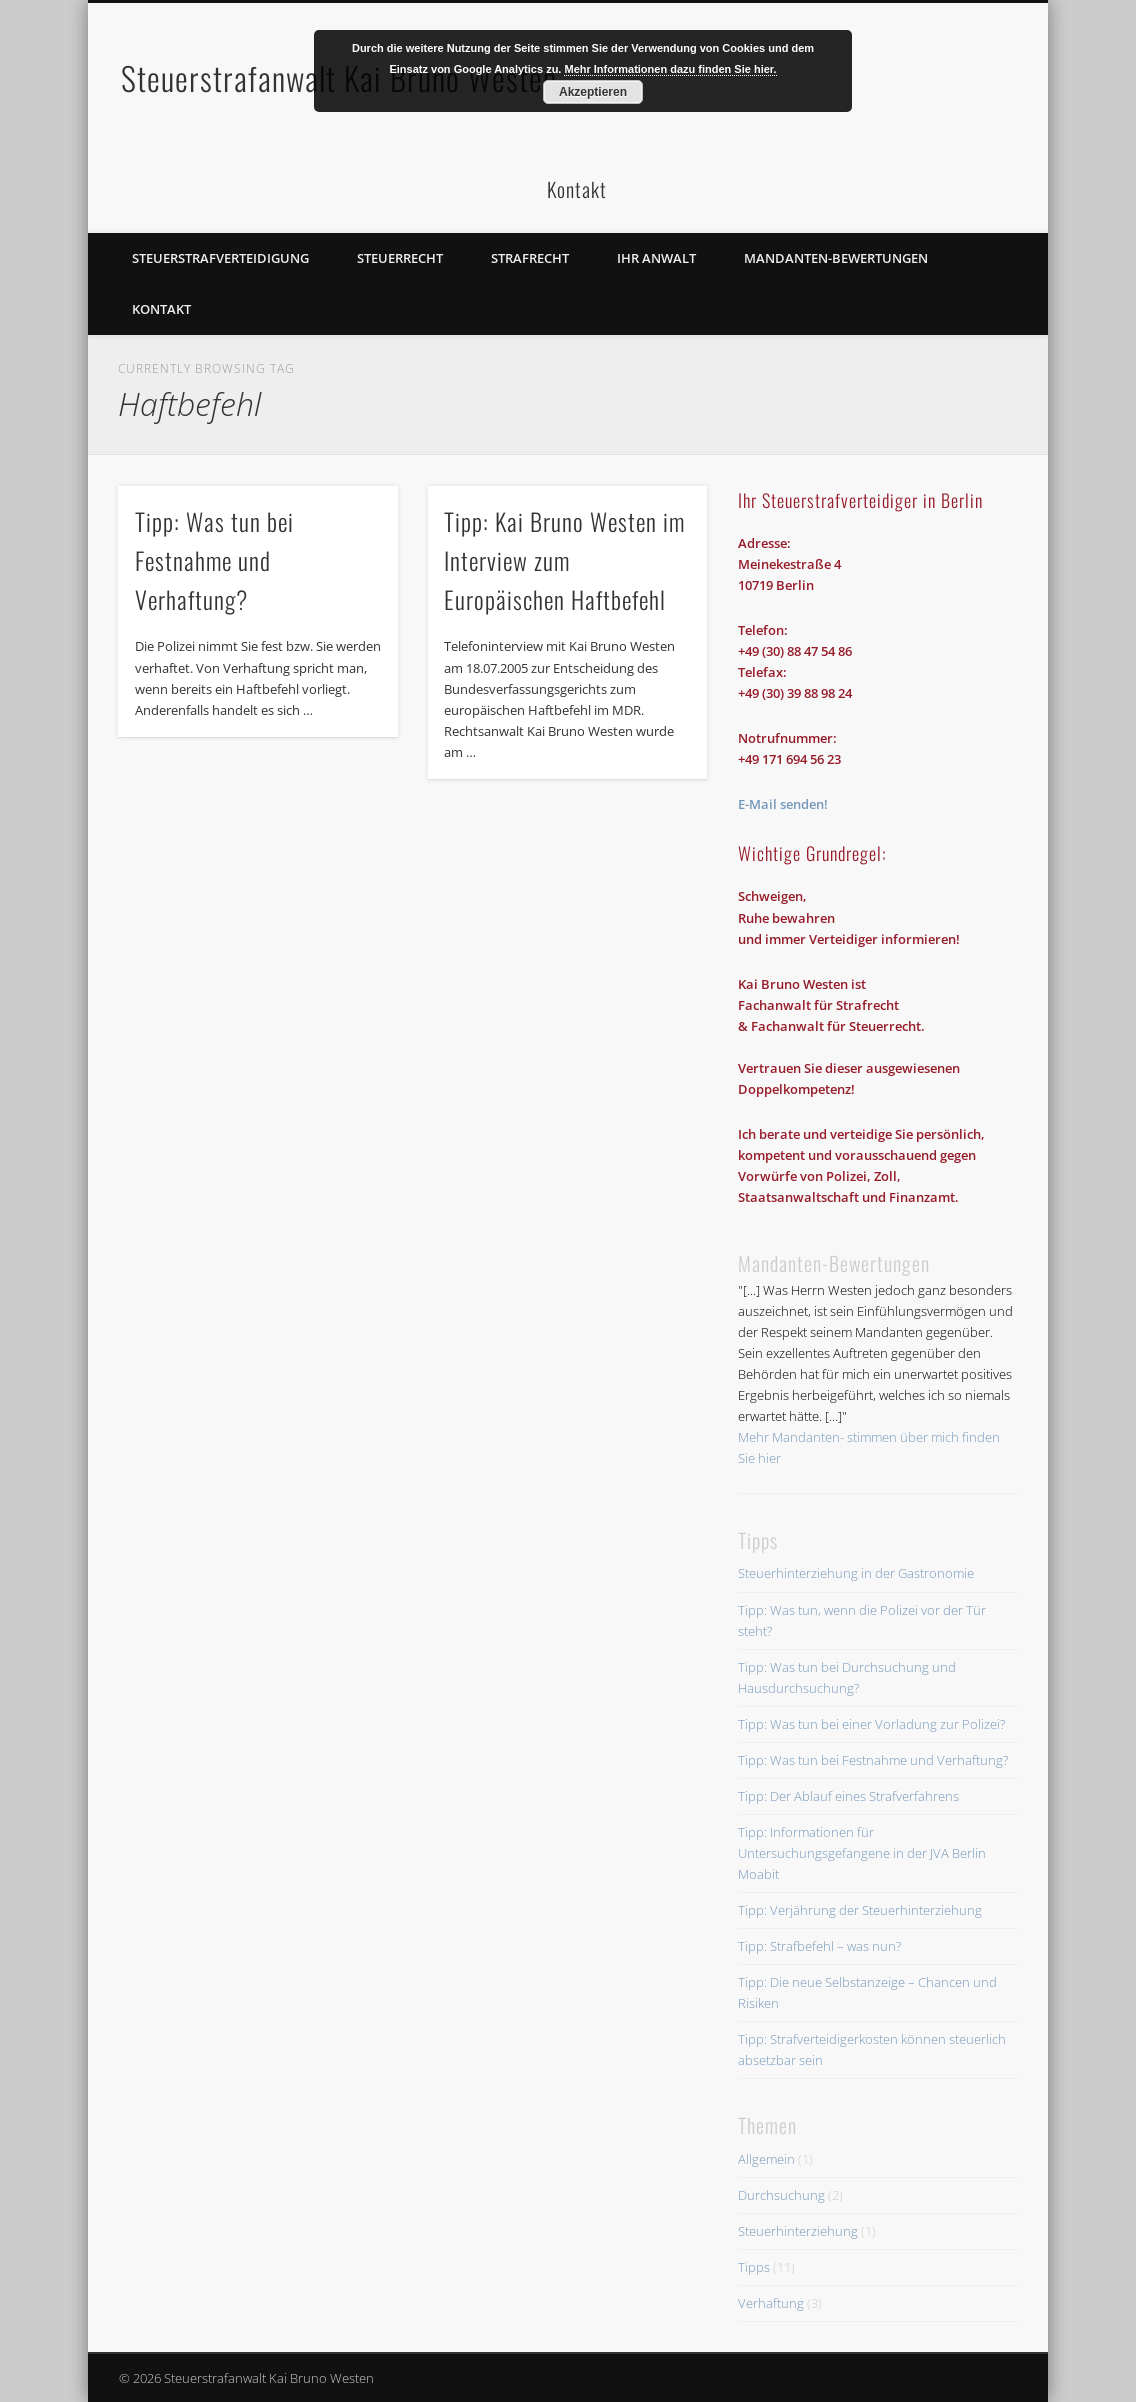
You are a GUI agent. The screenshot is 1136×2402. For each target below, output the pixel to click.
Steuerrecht (400, 258)
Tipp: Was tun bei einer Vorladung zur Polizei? (871, 1724)
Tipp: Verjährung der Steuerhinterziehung (860, 1910)
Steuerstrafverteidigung (220, 258)
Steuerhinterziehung (798, 2231)
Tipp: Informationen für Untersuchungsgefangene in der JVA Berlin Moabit (862, 1853)
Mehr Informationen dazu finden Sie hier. (670, 69)
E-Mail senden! (783, 804)
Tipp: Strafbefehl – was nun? (819, 1946)
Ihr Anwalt (656, 258)
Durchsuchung (781, 2195)
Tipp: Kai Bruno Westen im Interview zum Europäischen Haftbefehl (564, 560)
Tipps (754, 2267)
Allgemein (766, 2159)
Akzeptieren (593, 92)
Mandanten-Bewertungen (836, 258)
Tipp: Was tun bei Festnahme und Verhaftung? (214, 560)
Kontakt (161, 309)
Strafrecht (530, 258)
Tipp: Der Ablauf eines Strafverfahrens (848, 1796)
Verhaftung (771, 2303)
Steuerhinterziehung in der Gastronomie (856, 1573)
